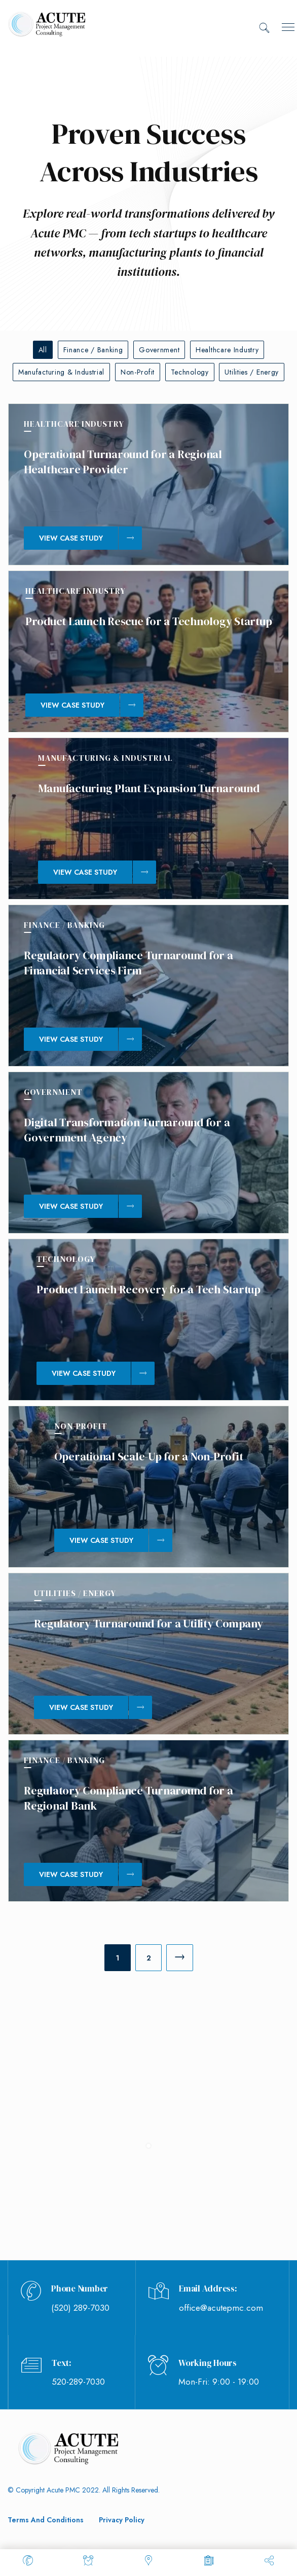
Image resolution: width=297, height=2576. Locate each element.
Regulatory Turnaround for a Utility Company (148, 1623)
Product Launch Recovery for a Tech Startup (148, 1289)
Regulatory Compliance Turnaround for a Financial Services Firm (128, 963)
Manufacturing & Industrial (61, 372)
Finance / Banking (93, 350)
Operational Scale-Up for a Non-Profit (148, 1456)
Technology (190, 372)
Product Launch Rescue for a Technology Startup (148, 621)
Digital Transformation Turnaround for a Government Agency (127, 1130)
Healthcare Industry (227, 350)
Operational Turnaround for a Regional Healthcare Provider (123, 461)
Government (159, 350)
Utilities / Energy (252, 372)
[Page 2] (148, 1957)
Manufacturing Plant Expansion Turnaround (148, 788)
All (43, 350)
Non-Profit (138, 372)
